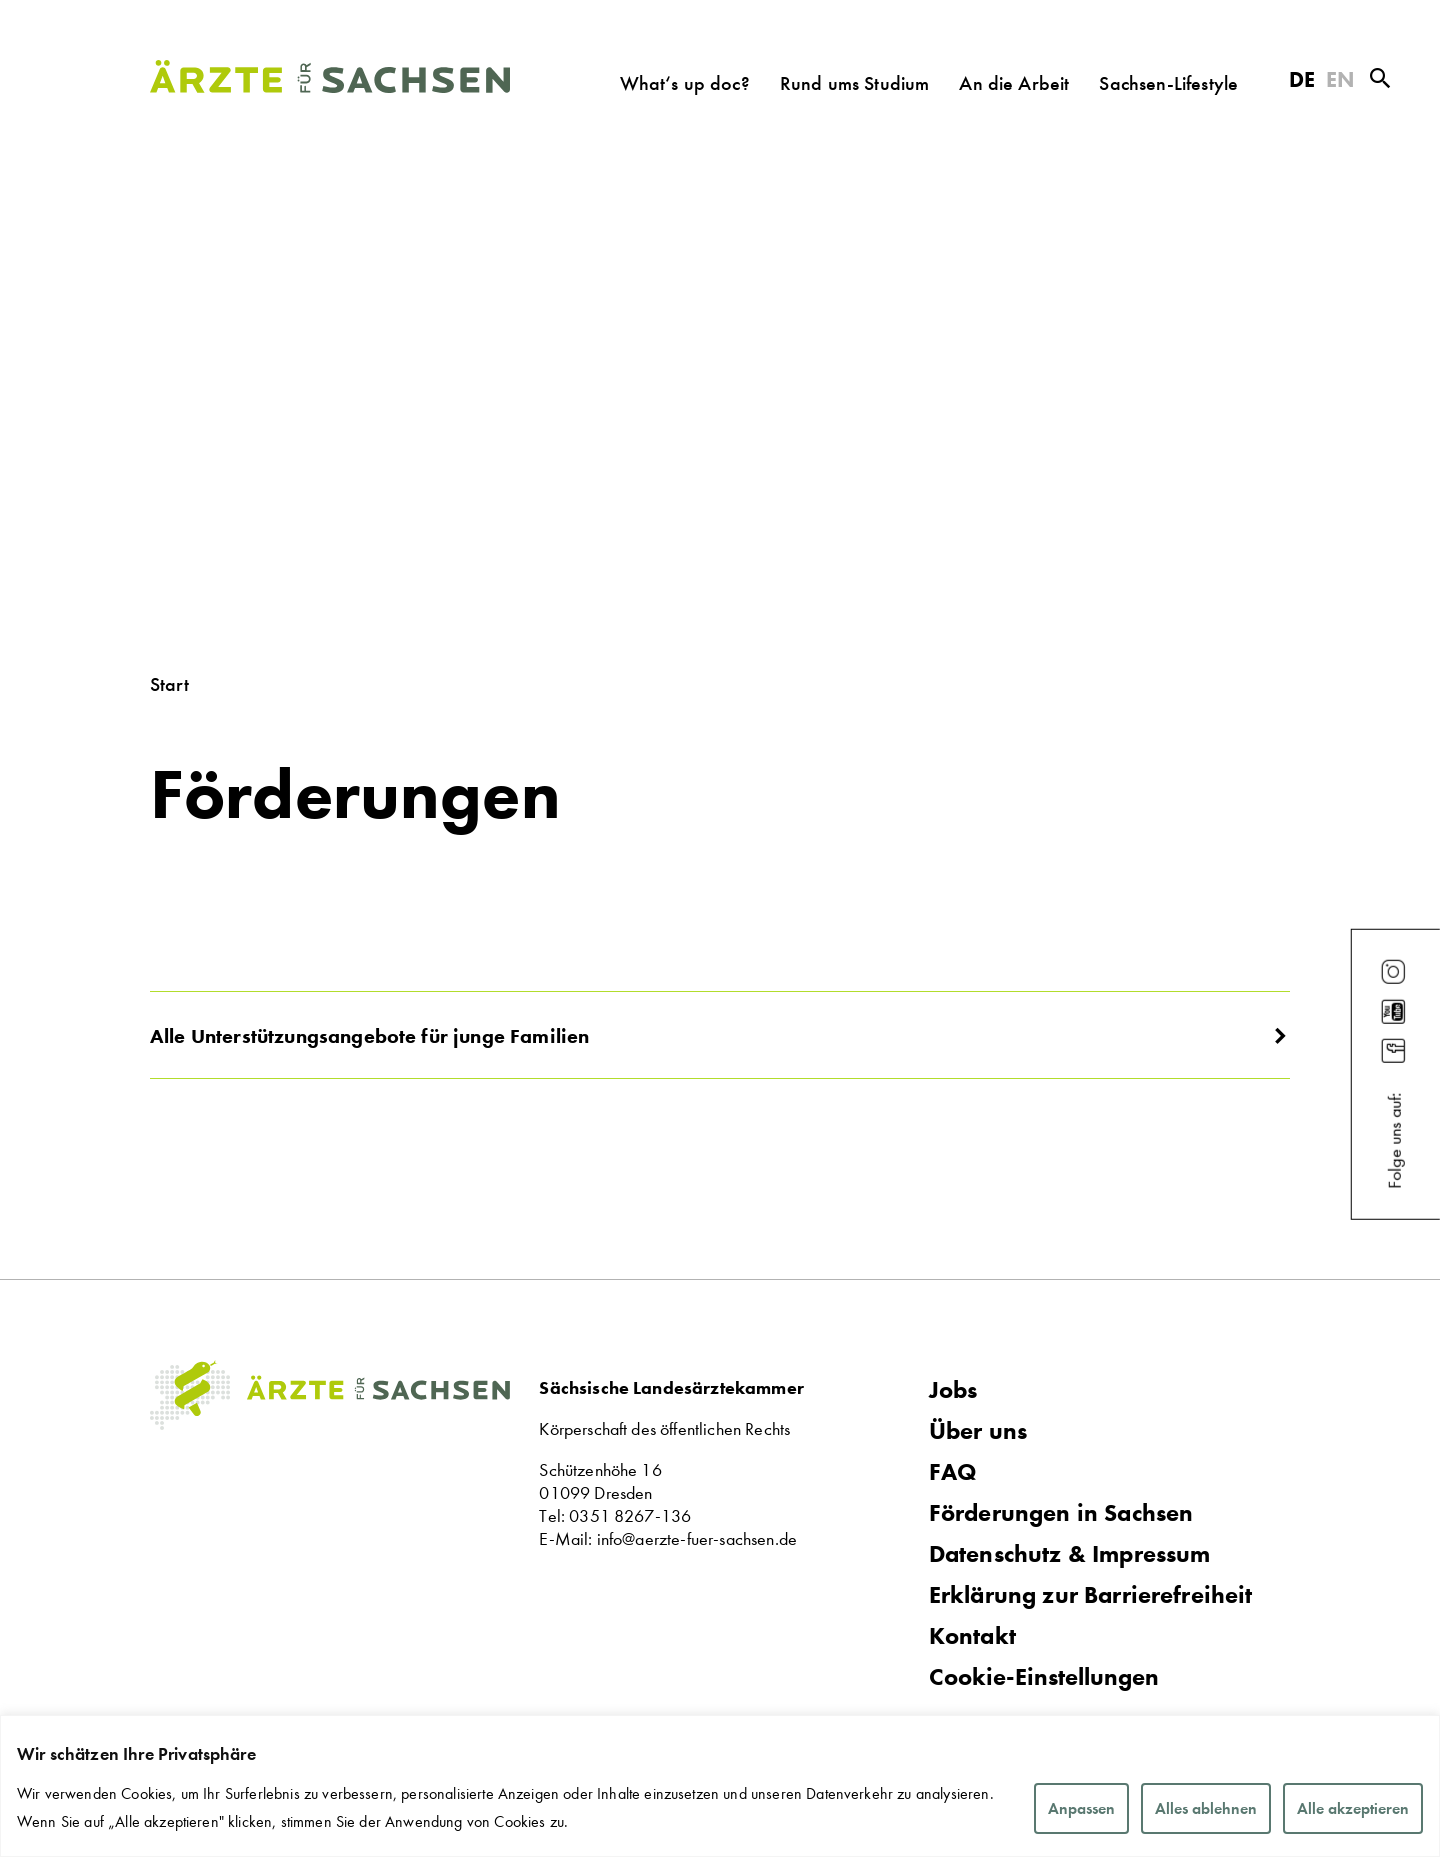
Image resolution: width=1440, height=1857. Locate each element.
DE (1302, 79)
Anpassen (1081, 1808)
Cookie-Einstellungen (1044, 1677)
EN (1340, 79)
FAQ (953, 1472)
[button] (720, 1035)
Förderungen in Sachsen (1061, 1513)
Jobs (953, 1390)
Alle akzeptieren (1353, 1808)
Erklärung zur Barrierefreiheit (1091, 1595)
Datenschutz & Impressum (1070, 1554)
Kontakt (972, 1636)
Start (169, 684)
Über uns (978, 1431)
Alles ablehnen (1206, 1808)
